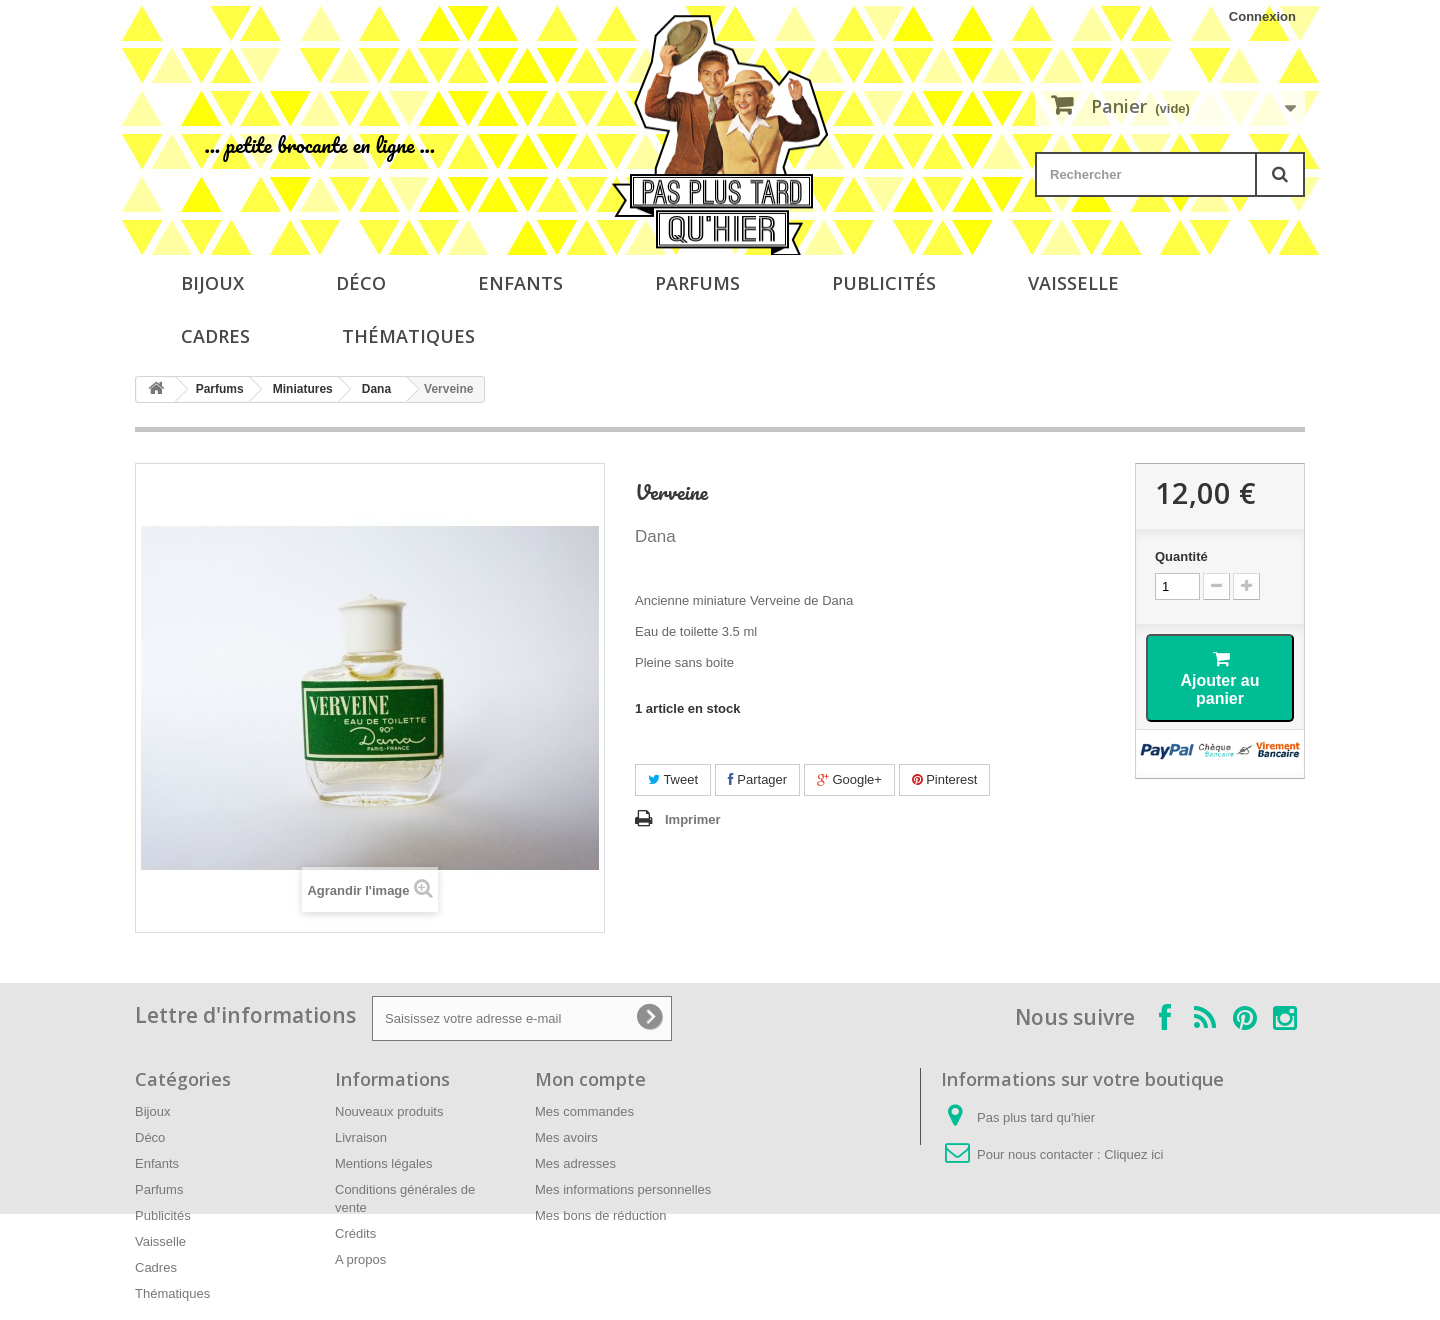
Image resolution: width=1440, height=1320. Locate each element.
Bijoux (212, 283)
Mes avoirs (566, 1137)
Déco (361, 283)
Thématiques (408, 336)
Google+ (849, 779)
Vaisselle (1073, 283)
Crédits (355, 1233)
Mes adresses (575, 1163)
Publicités (884, 283)
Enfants (520, 283)
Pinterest (945, 779)
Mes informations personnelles (623, 1189)
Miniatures (303, 389)
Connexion (1262, 16)
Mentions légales (384, 1163)
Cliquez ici (1133, 1154)
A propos (360, 1259)
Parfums (697, 283)
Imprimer (693, 819)
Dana (376, 389)
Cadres (215, 336)
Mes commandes (584, 1111)
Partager (757, 779)
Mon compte (590, 1079)
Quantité (1181, 556)
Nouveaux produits (389, 1111)
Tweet (673, 779)
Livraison (361, 1137)
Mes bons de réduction (601, 1215)
